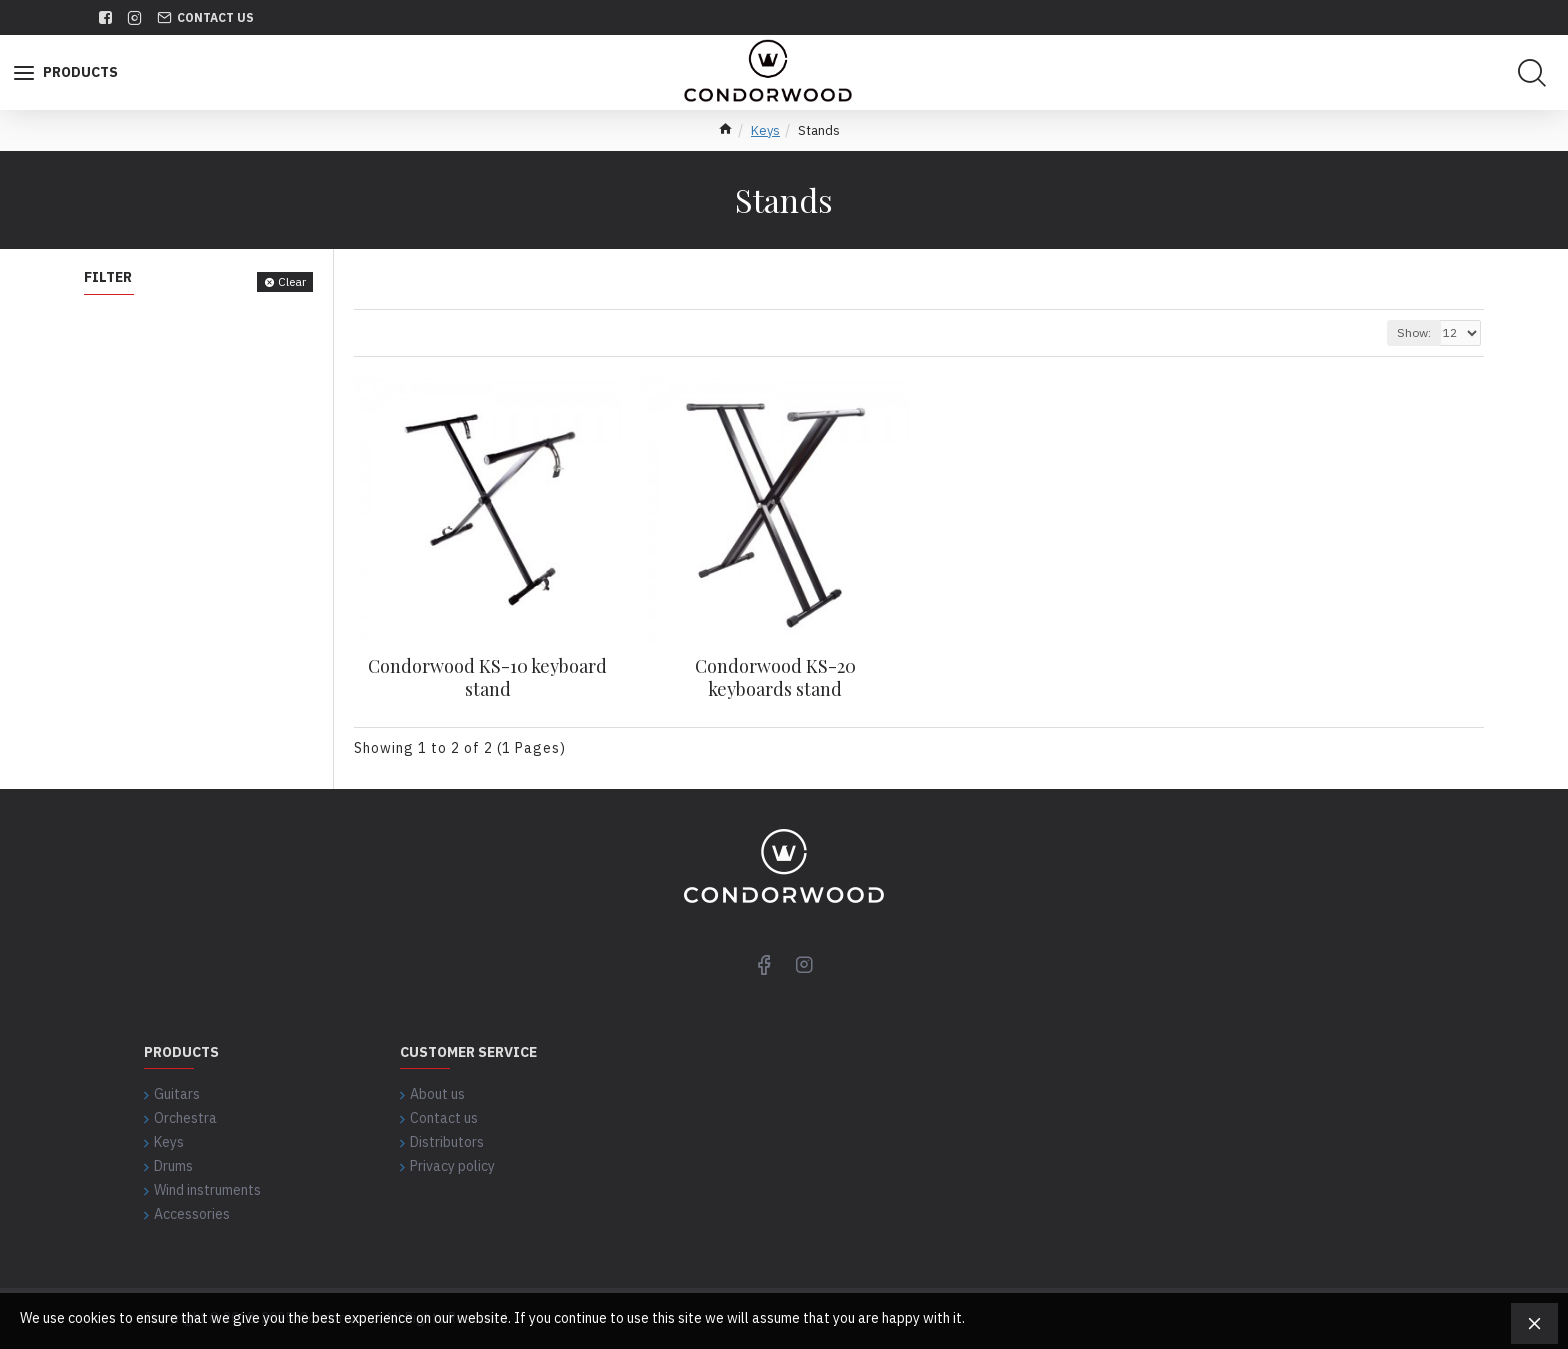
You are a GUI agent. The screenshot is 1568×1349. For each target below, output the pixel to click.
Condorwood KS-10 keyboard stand (487, 678)
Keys (765, 130)
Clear (292, 281)
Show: (1414, 332)
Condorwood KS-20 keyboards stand (775, 678)
